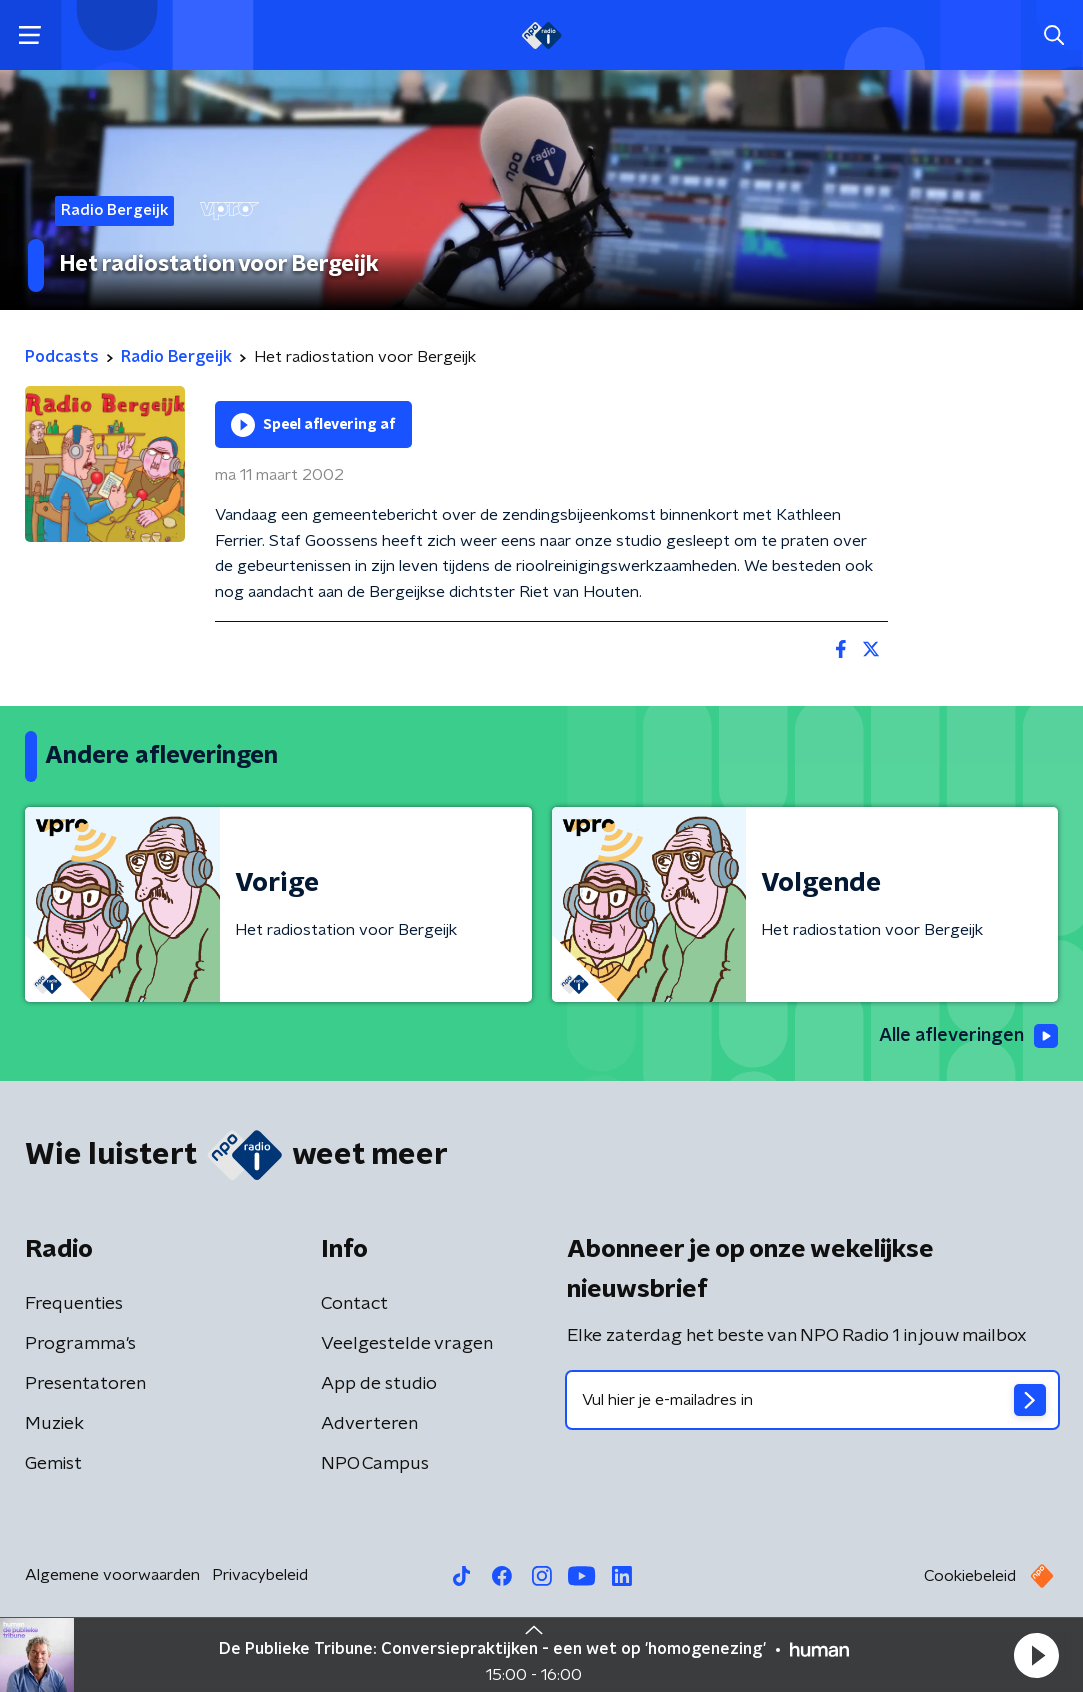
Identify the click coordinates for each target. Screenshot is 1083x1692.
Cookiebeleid (970, 1576)
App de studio (379, 1384)
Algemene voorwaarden (112, 1575)
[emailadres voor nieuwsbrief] (813, 1400)
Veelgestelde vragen (407, 1344)
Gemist (53, 1464)
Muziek (54, 1424)
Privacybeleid (260, 1575)
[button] (1036, 1655)
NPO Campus (375, 1464)
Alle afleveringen (968, 1036)
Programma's (80, 1344)
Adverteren (369, 1424)
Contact (354, 1304)
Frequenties (74, 1304)
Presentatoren (85, 1384)
